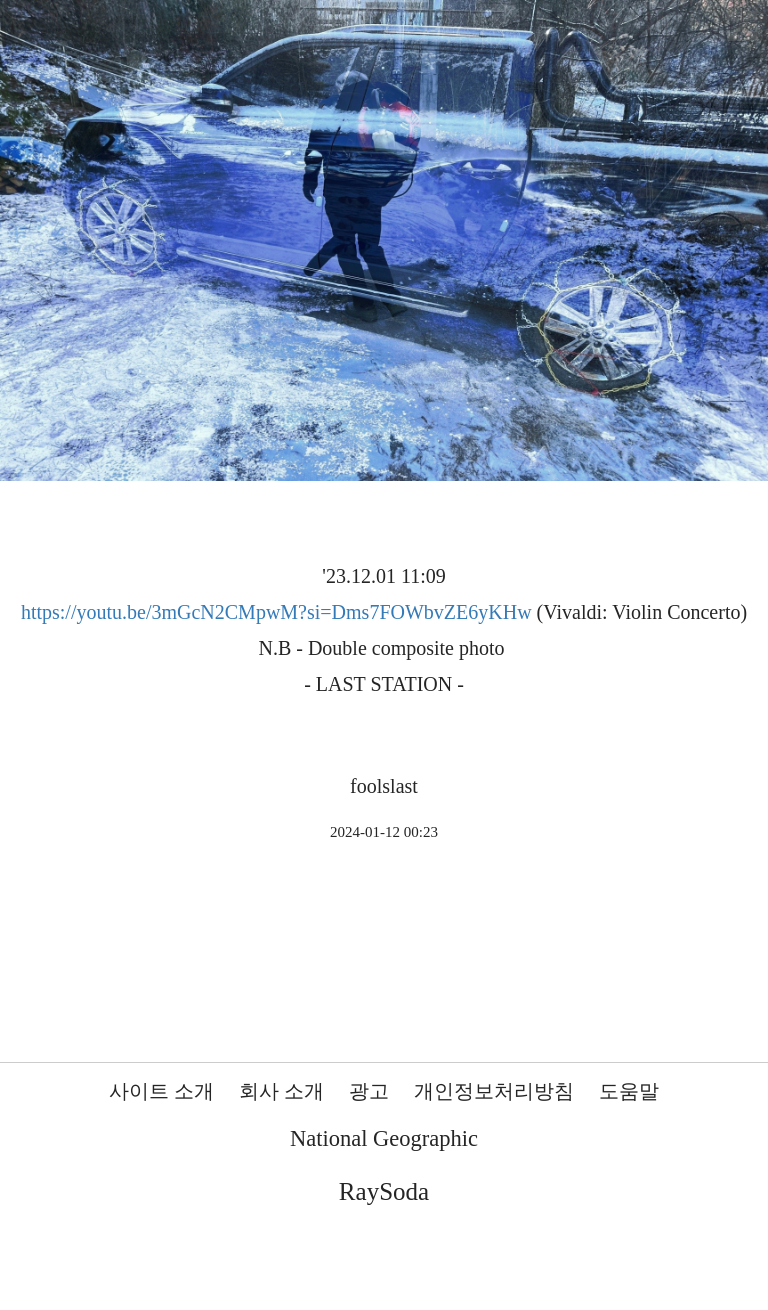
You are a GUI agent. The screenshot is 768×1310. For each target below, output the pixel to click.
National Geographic (384, 1138)
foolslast (384, 786)
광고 (369, 1091)
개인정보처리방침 (494, 1091)
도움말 (629, 1091)
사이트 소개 (161, 1091)
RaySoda (384, 1191)
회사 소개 (281, 1091)
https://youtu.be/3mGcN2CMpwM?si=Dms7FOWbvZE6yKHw (276, 612)
